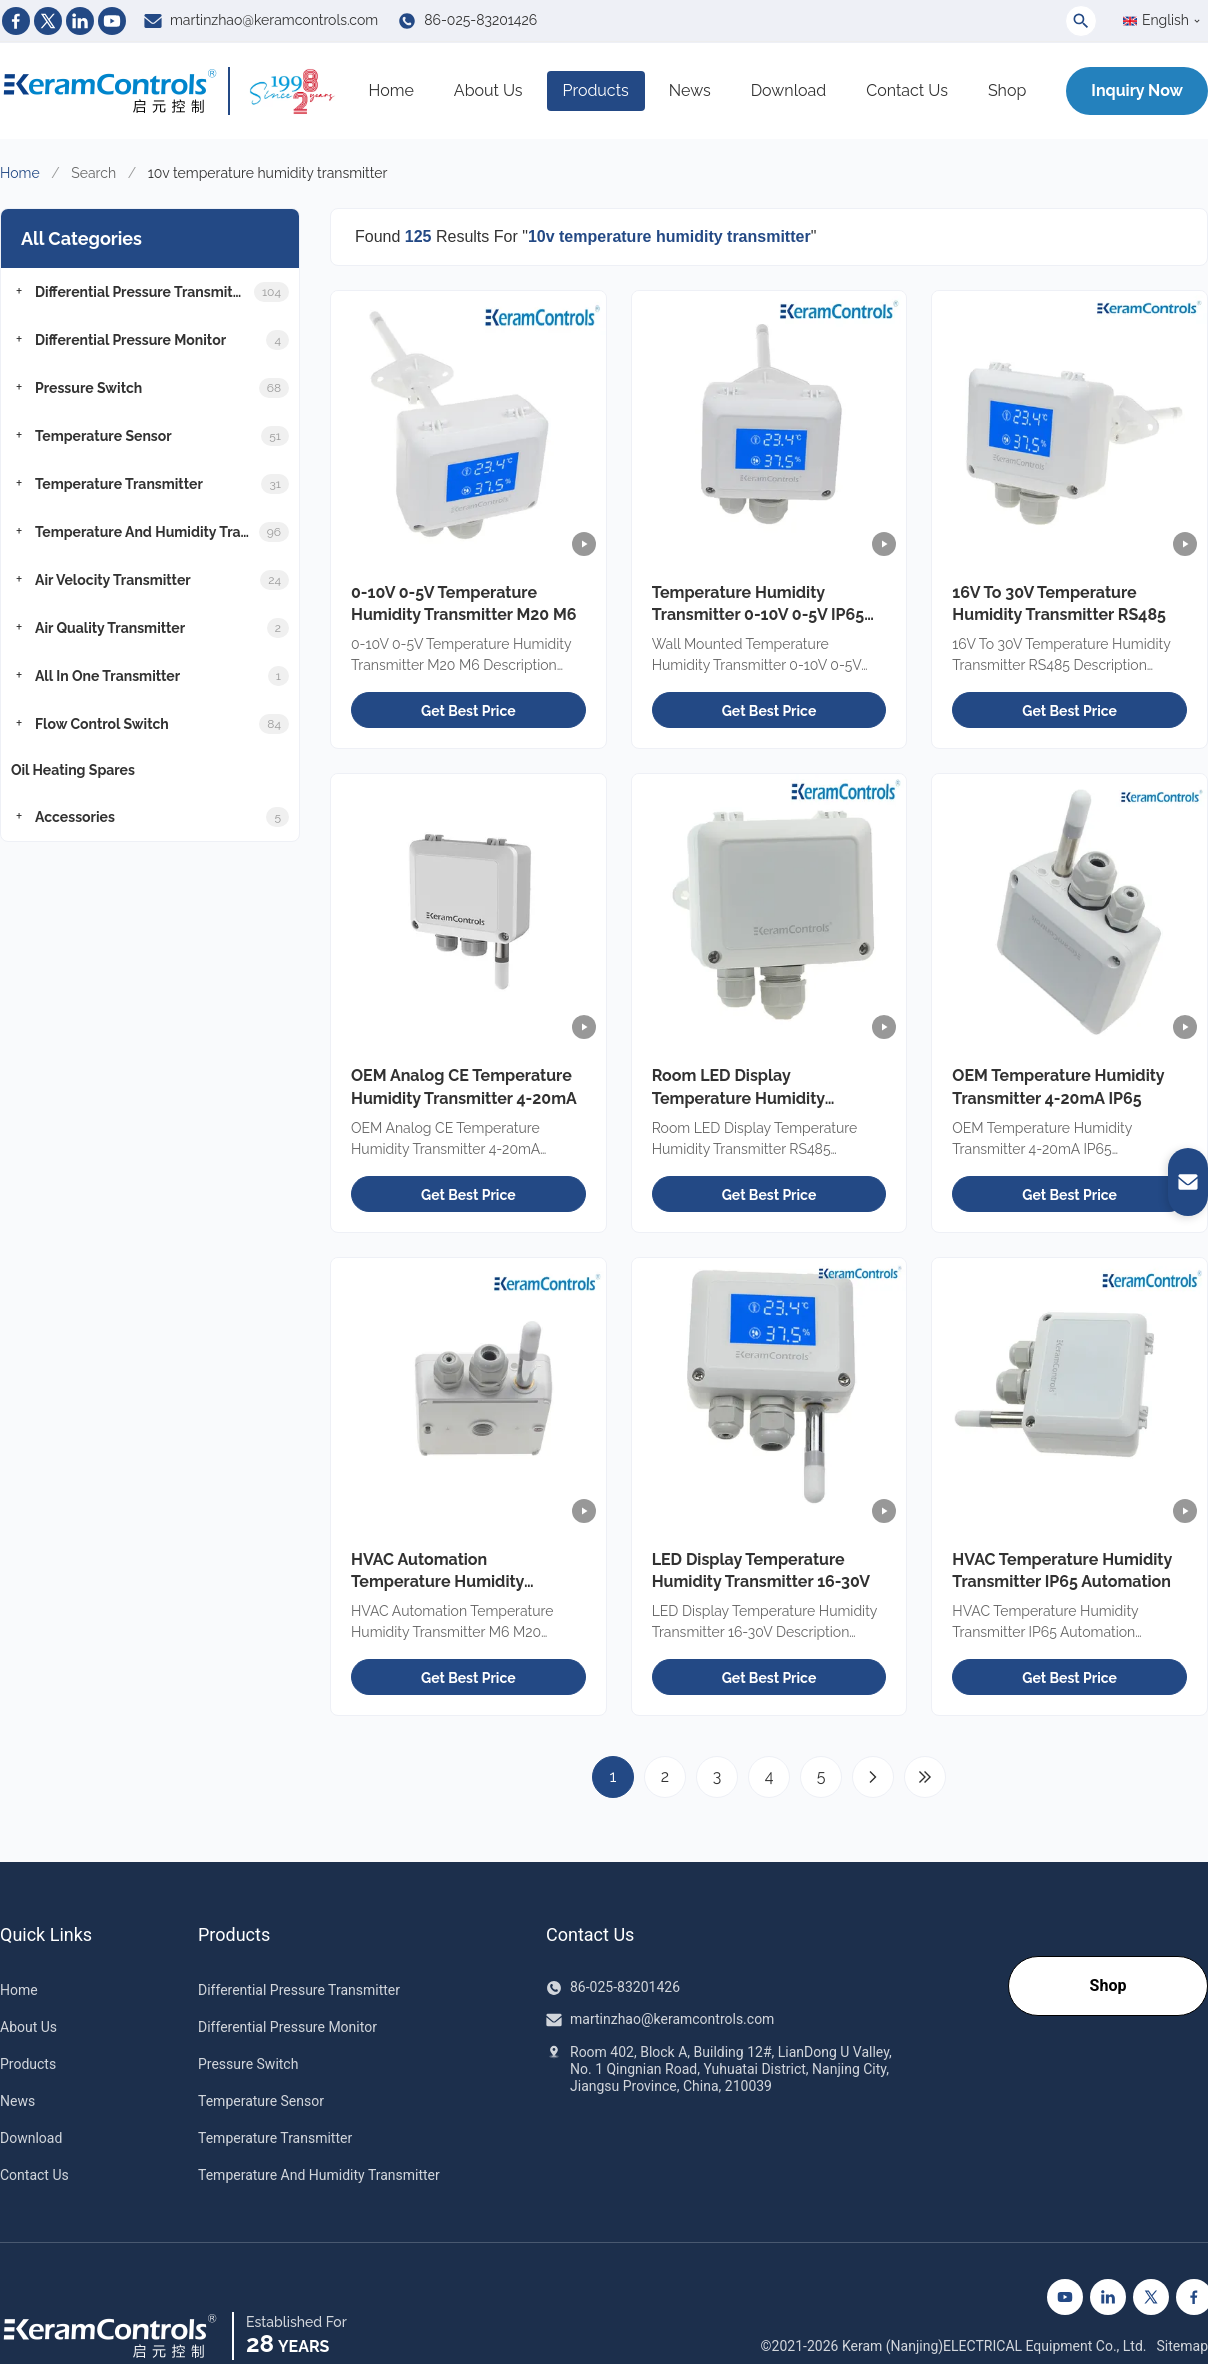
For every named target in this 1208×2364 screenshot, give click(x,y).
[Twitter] (48, 21)
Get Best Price (468, 711)
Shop (1007, 90)
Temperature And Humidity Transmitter (319, 2175)
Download (789, 90)
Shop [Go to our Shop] (1108, 1985)
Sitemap (1182, 2346)
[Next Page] (873, 1777)
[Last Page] (925, 1777)
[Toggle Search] (1081, 21)
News (690, 90)
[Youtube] (112, 21)
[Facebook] (16, 21)
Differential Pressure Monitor (287, 2027)
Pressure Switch (248, 2064)
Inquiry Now (1137, 90)
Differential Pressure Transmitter (299, 1990)
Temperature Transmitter (275, 2138)
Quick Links (46, 1935)
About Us (488, 90)
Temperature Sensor (261, 2101)
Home (391, 90)
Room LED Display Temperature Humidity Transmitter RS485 (738, 1098)
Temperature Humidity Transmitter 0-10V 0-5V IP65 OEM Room (758, 615)
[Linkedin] (80, 21)
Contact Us (907, 90)
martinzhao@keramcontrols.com (274, 20)
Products (596, 90)
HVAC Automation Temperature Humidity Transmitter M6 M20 (437, 1582)
